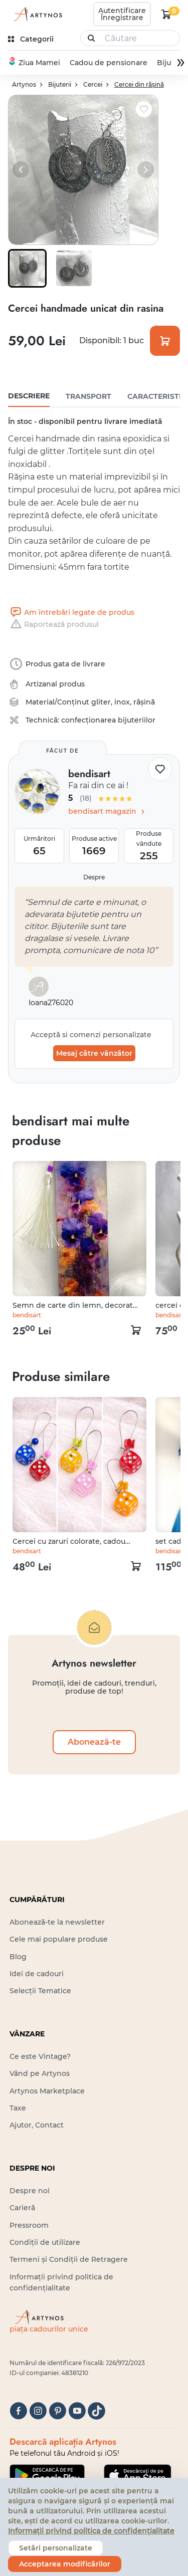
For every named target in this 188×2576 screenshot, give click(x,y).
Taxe (18, 2108)
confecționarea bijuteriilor (108, 720)
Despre (94, 877)
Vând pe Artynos (40, 2073)
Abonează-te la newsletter (57, 1922)
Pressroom (29, 2225)
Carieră (22, 2207)
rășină (144, 702)
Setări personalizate (55, 2547)
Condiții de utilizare (45, 2242)
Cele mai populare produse (59, 1939)
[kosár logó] (166, 14)
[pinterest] (57, 2411)
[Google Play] (47, 2475)
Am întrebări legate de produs (71, 612)
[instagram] (38, 2411)
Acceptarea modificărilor (64, 2563)
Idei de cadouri (37, 1973)
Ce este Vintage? (40, 2056)
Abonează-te (94, 1742)
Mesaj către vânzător (94, 1053)
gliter (101, 702)
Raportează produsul (53, 624)
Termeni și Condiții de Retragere (69, 2259)
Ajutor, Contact (37, 2125)
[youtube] (77, 2411)
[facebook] (18, 2411)
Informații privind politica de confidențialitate (91, 2530)
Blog (18, 1956)
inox (122, 702)
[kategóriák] (32, 39)
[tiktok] (96, 2411)
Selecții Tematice (40, 1990)
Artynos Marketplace (47, 2090)
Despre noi (30, 2190)
